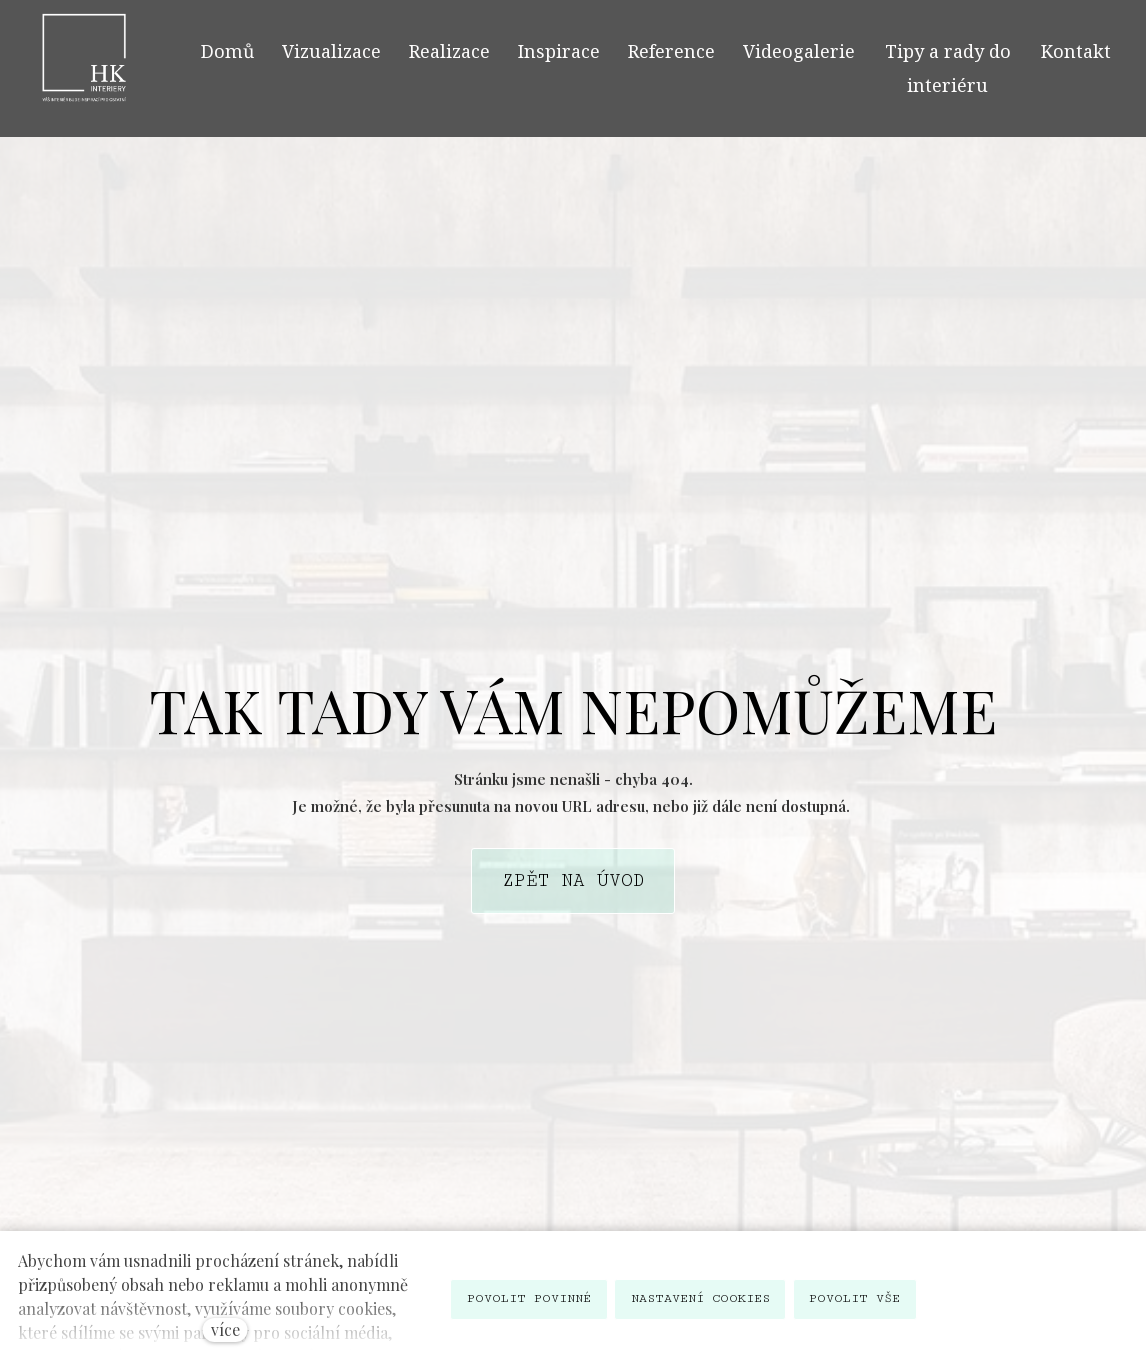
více (225, 1329)
